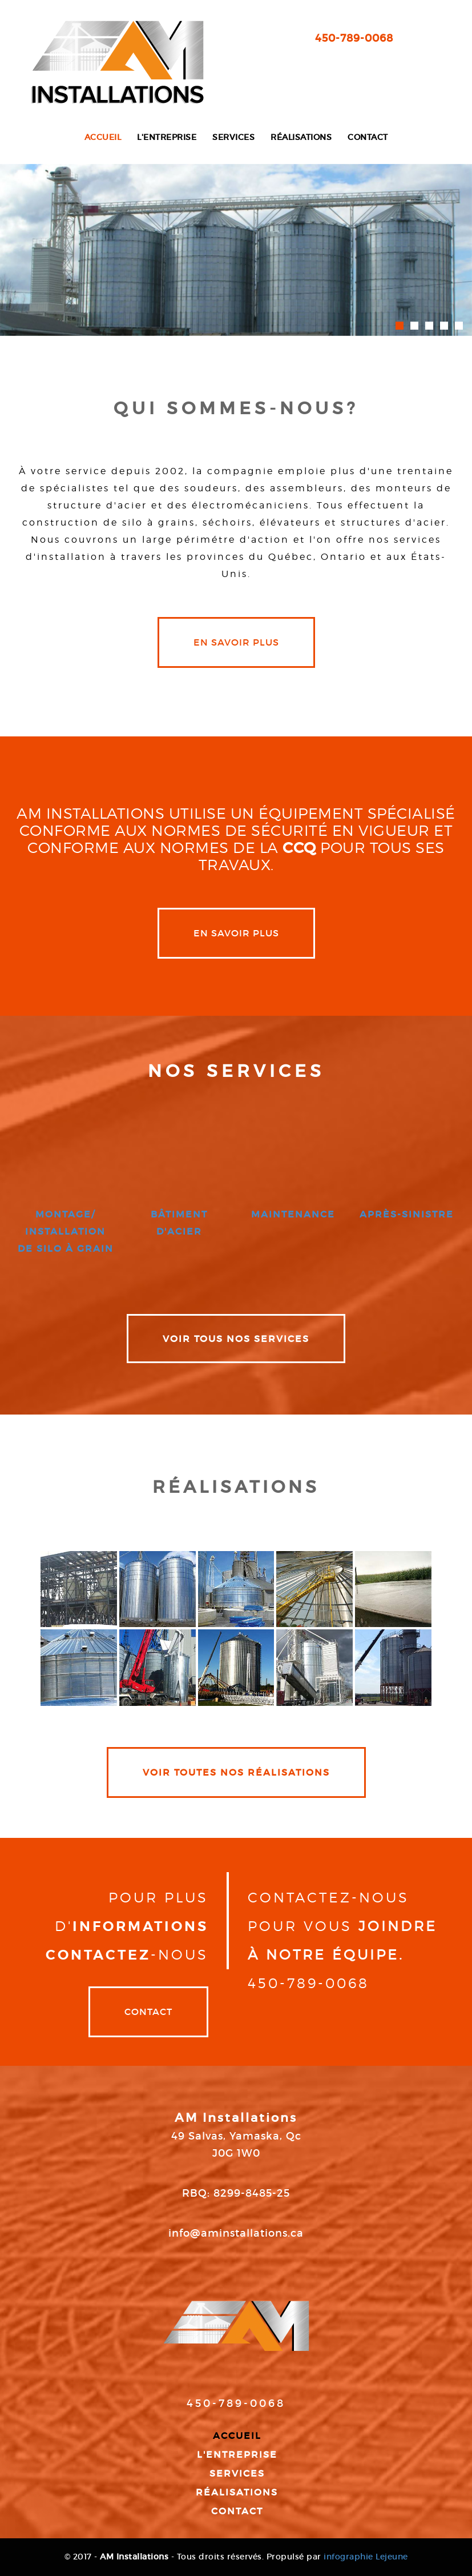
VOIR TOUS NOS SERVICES (236, 1338)
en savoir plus (236, 642)
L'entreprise (166, 137)
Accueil (103, 137)
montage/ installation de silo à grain (66, 1231)
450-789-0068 (354, 38)
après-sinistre (407, 1214)
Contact (368, 137)
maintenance (293, 1214)
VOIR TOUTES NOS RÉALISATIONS (236, 1772)
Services (233, 137)
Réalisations (301, 137)
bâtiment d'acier (179, 1222)
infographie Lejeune (366, 2556)
